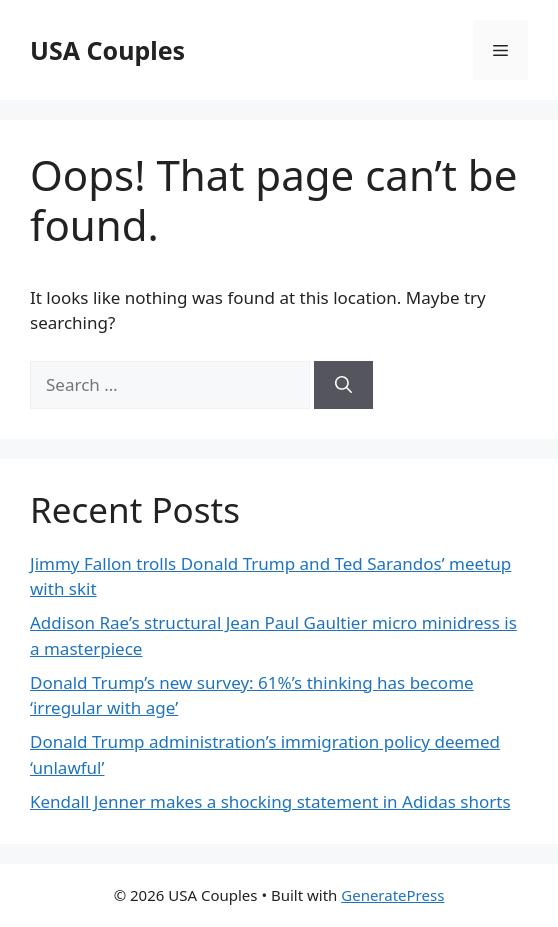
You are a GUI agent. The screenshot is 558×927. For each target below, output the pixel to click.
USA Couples (107, 50)
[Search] (343, 385)
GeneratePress (392, 895)
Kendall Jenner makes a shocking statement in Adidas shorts (270, 801)
